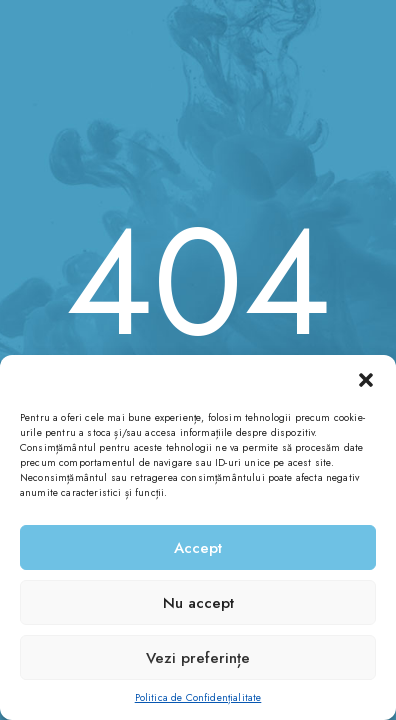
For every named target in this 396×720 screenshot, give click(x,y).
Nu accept (198, 603)
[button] (366, 380)
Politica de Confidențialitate (198, 697)
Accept (198, 548)
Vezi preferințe (198, 658)
